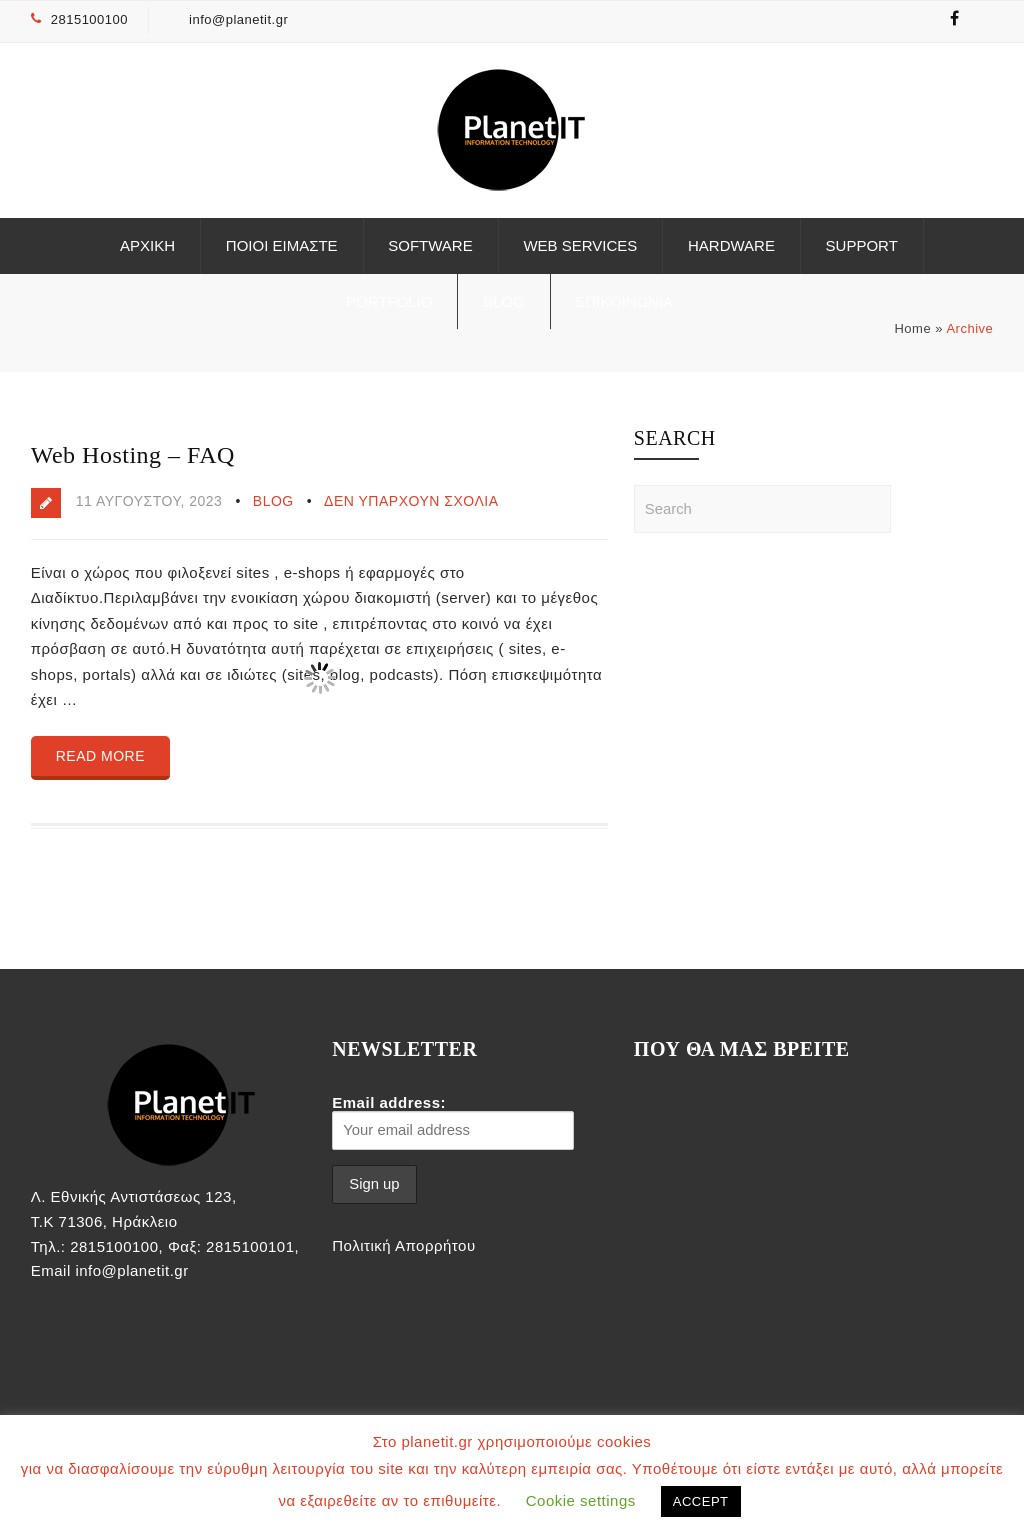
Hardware (731, 245)
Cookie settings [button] (581, 1500)
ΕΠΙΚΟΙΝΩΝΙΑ (623, 301)
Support (862, 245)
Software (430, 245)
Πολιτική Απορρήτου (403, 1245)
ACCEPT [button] (701, 1501)
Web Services (580, 245)
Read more (100, 756)
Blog (504, 301)
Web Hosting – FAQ (133, 455)
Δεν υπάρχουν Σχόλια (411, 501)
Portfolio (389, 301)
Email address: (452, 1122)
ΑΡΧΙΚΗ (147, 245)
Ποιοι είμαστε (282, 245)
